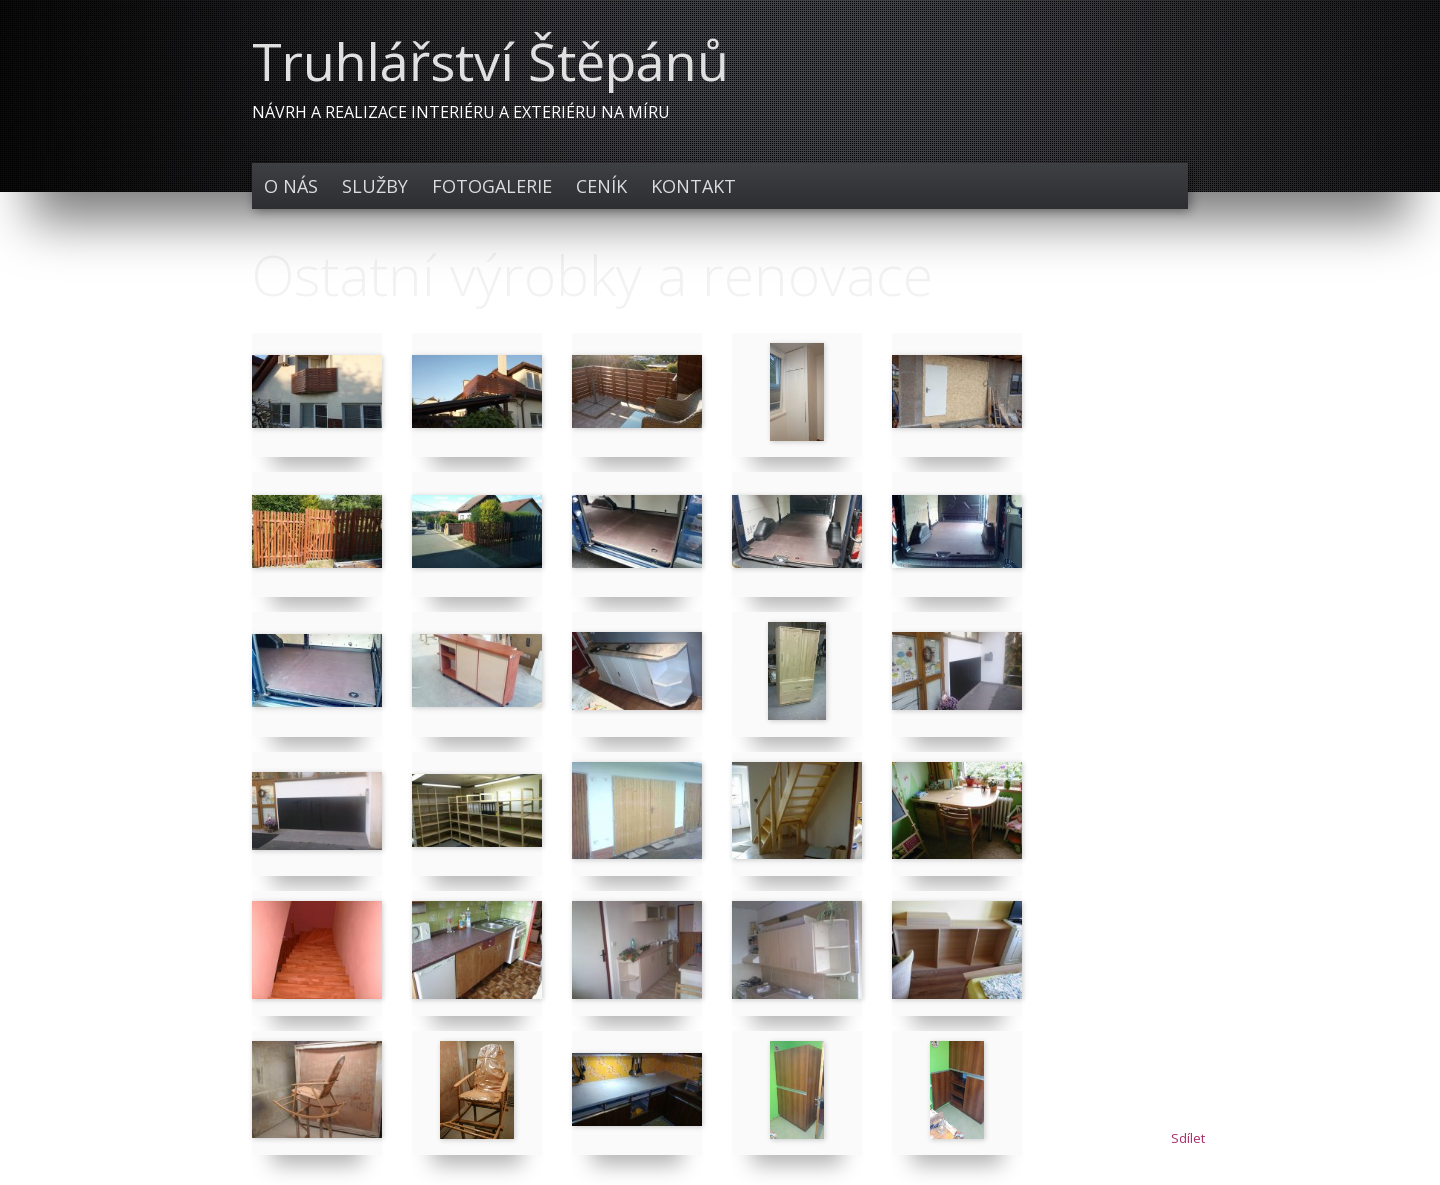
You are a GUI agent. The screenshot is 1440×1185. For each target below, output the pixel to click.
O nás (291, 186)
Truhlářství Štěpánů (490, 60)
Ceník (601, 186)
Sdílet (1188, 1138)
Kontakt (693, 186)
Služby (375, 186)
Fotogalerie (492, 186)
